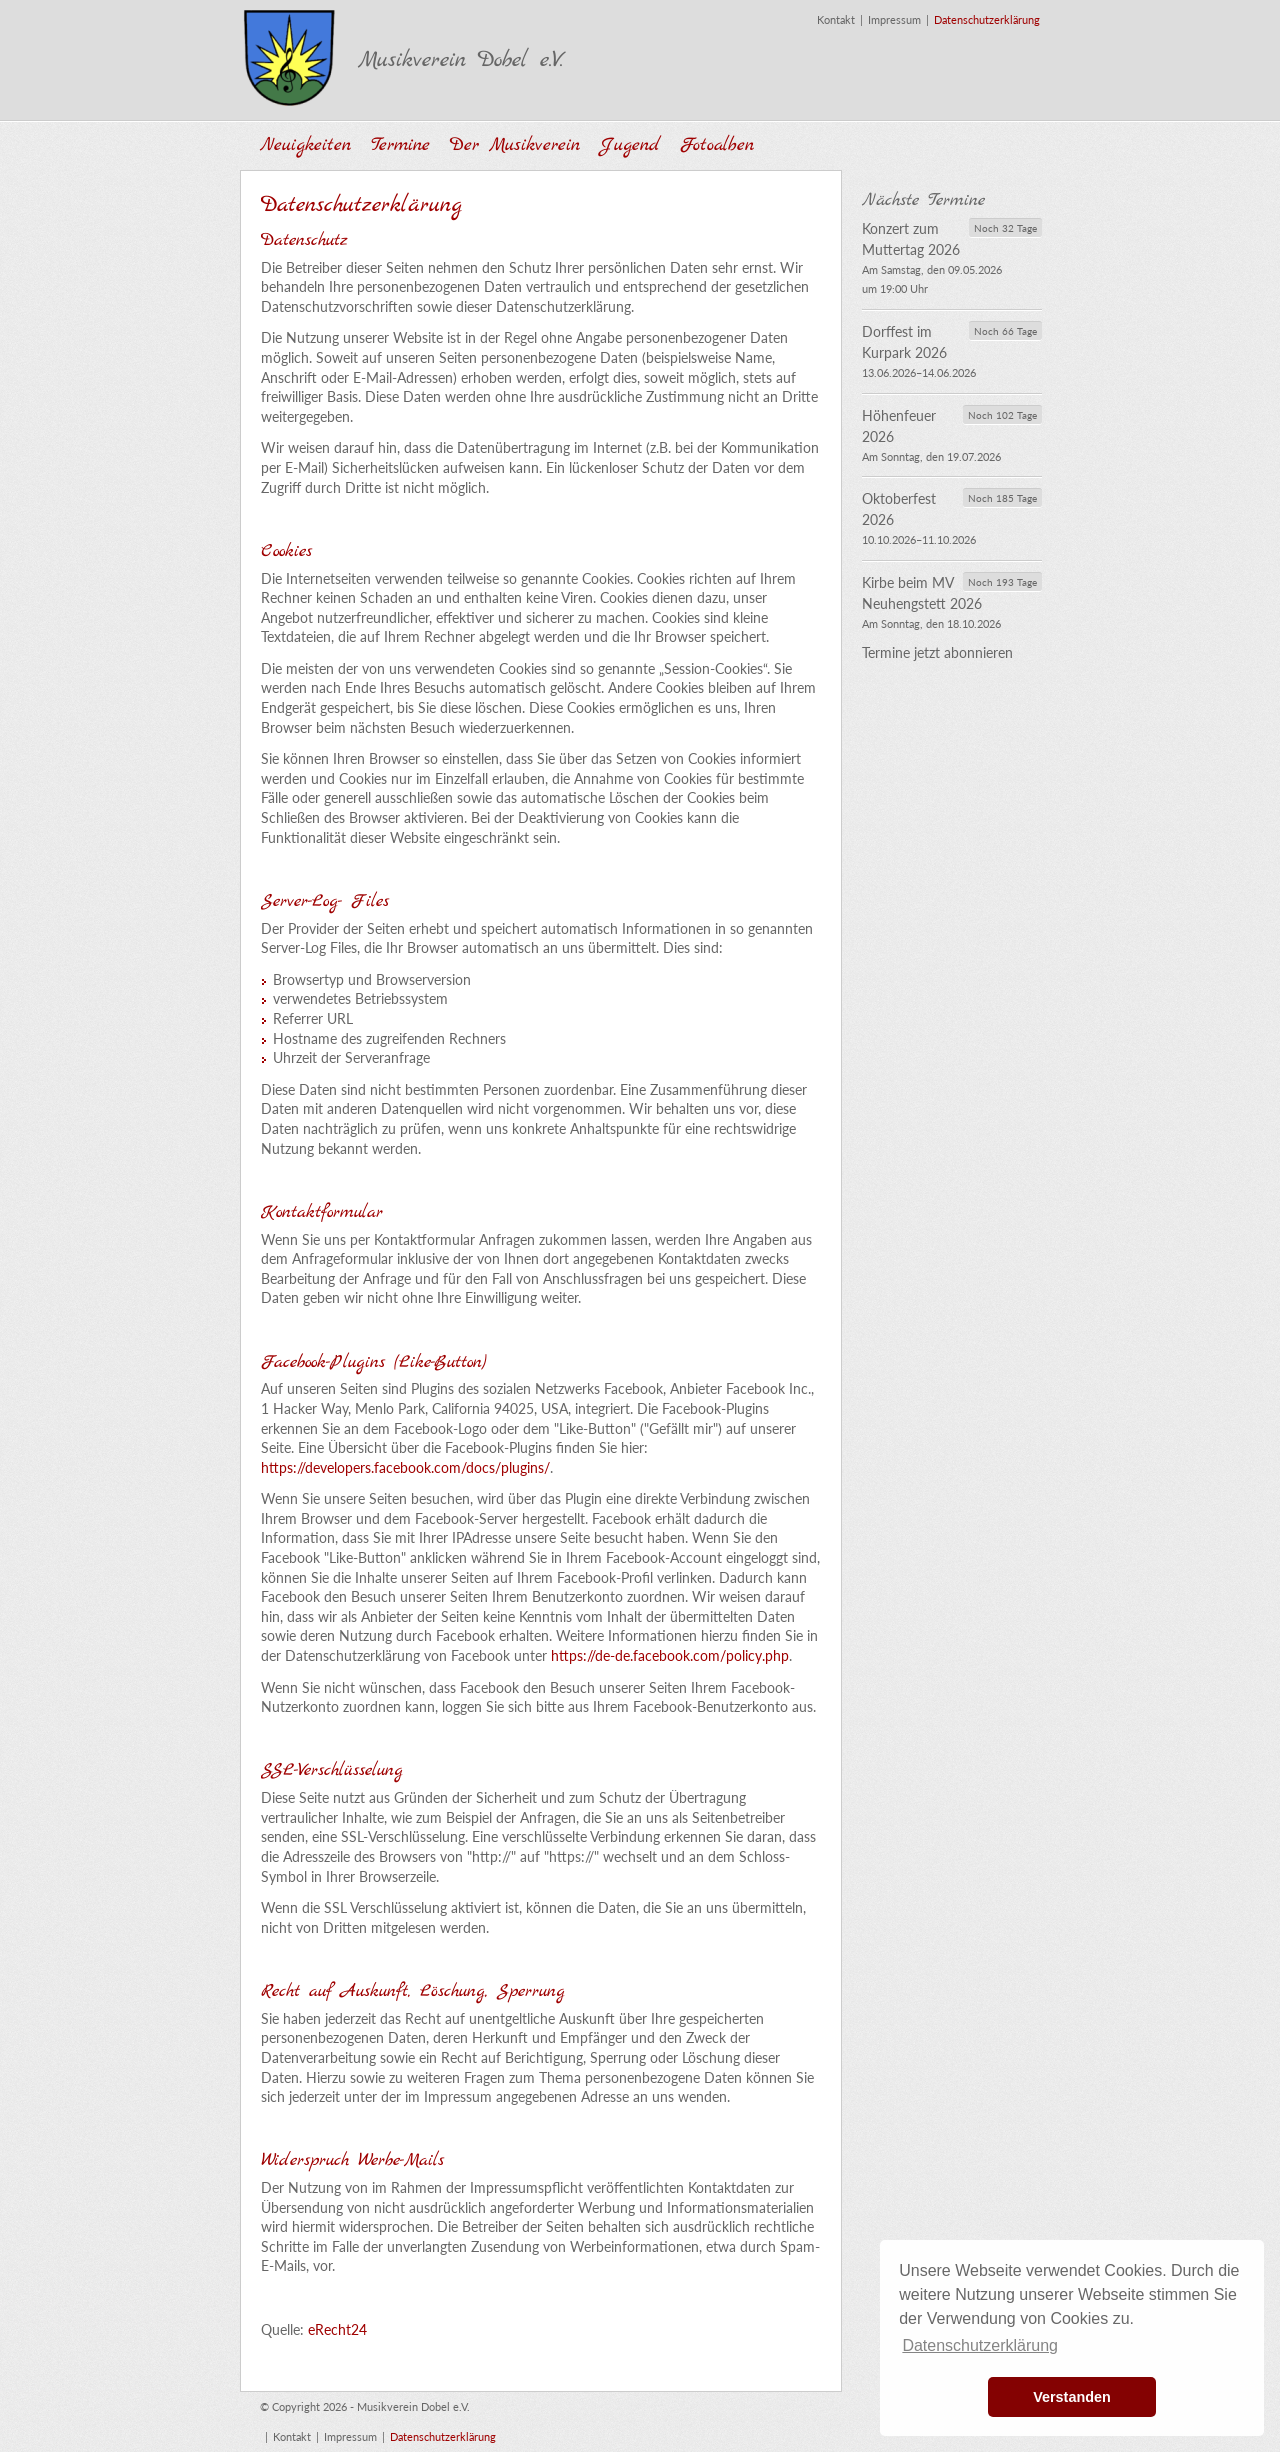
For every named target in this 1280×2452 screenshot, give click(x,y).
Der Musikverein (515, 145)
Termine (400, 145)
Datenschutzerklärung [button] (980, 2345)
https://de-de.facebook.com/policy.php (670, 1655)
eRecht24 (337, 2329)
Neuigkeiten (305, 145)
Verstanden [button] (1072, 2397)
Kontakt (836, 19)
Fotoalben (717, 145)
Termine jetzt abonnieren (937, 652)
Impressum (894, 19)
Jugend (630, 145)
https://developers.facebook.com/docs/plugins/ (405, 1467)
